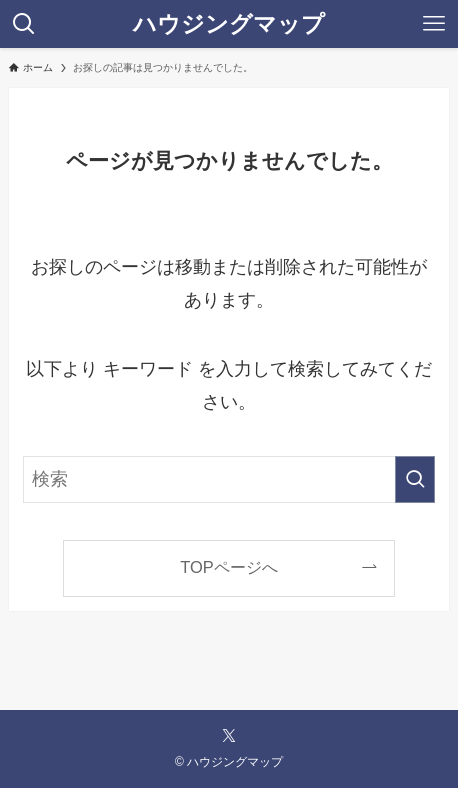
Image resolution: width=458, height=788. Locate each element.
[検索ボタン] (24, 24)
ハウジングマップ (229, 24)
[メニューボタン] (434, 24)
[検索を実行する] (415, 479)
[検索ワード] (229, 479)
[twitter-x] (229, 736)
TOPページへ (229, 567)
